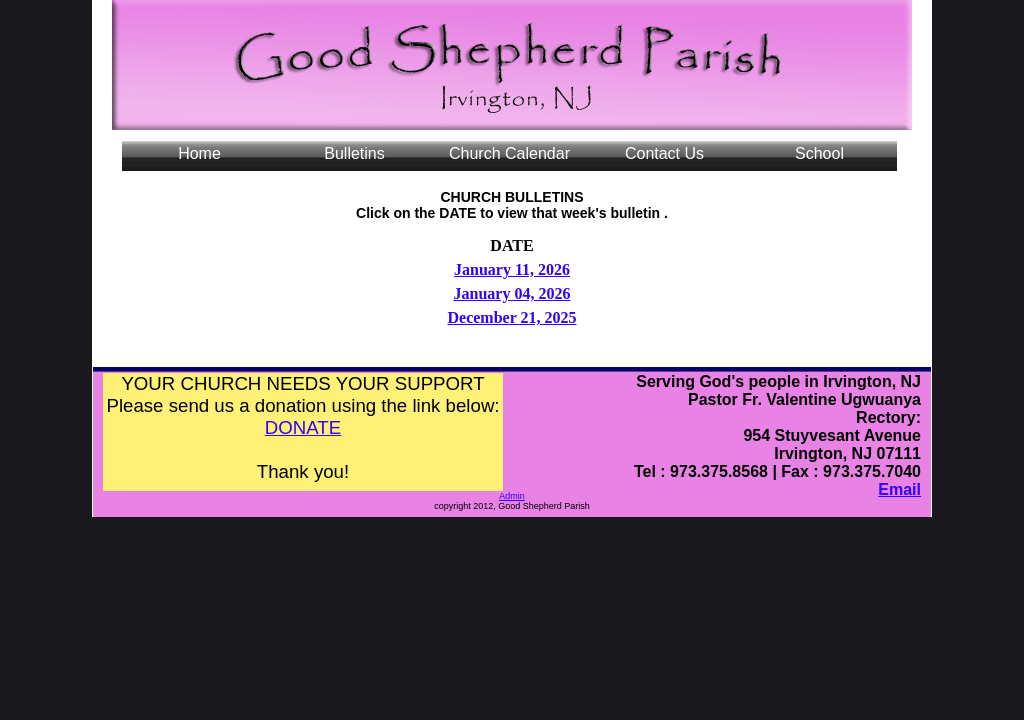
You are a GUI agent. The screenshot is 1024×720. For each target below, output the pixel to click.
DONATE (303, 427)
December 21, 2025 (511, 317)
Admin (512, 496)
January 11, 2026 (512, 269)
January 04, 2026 (512, 293)
